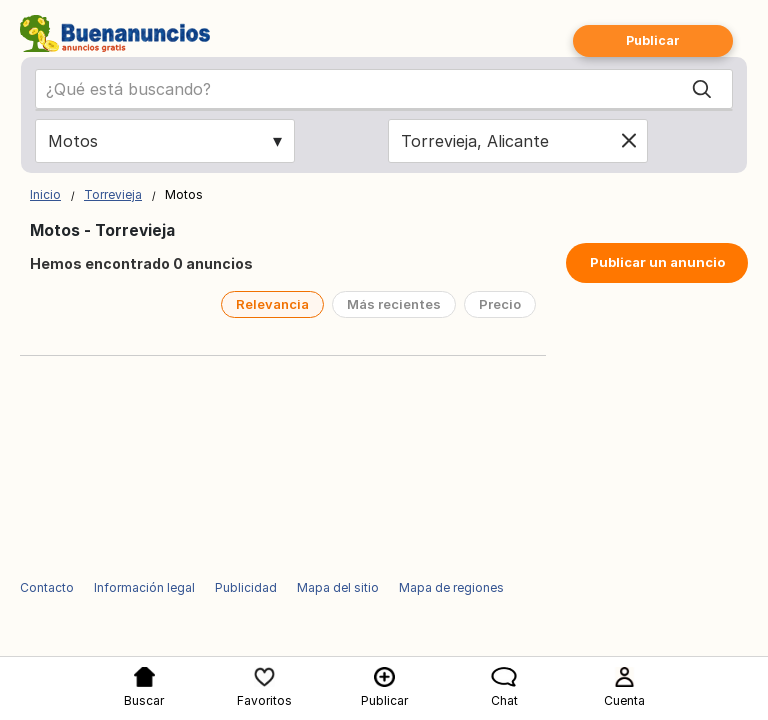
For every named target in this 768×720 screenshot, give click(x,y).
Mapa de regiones (451, 587)
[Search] (702, 89)
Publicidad (246, 587)
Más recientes (394, 304)
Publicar (653, 40)
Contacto (47, 587)
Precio (500, 304)
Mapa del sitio (338, 587)
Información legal (144, 587)
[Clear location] (629, 141)
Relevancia (272, 304)
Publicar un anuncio (657, 262)
